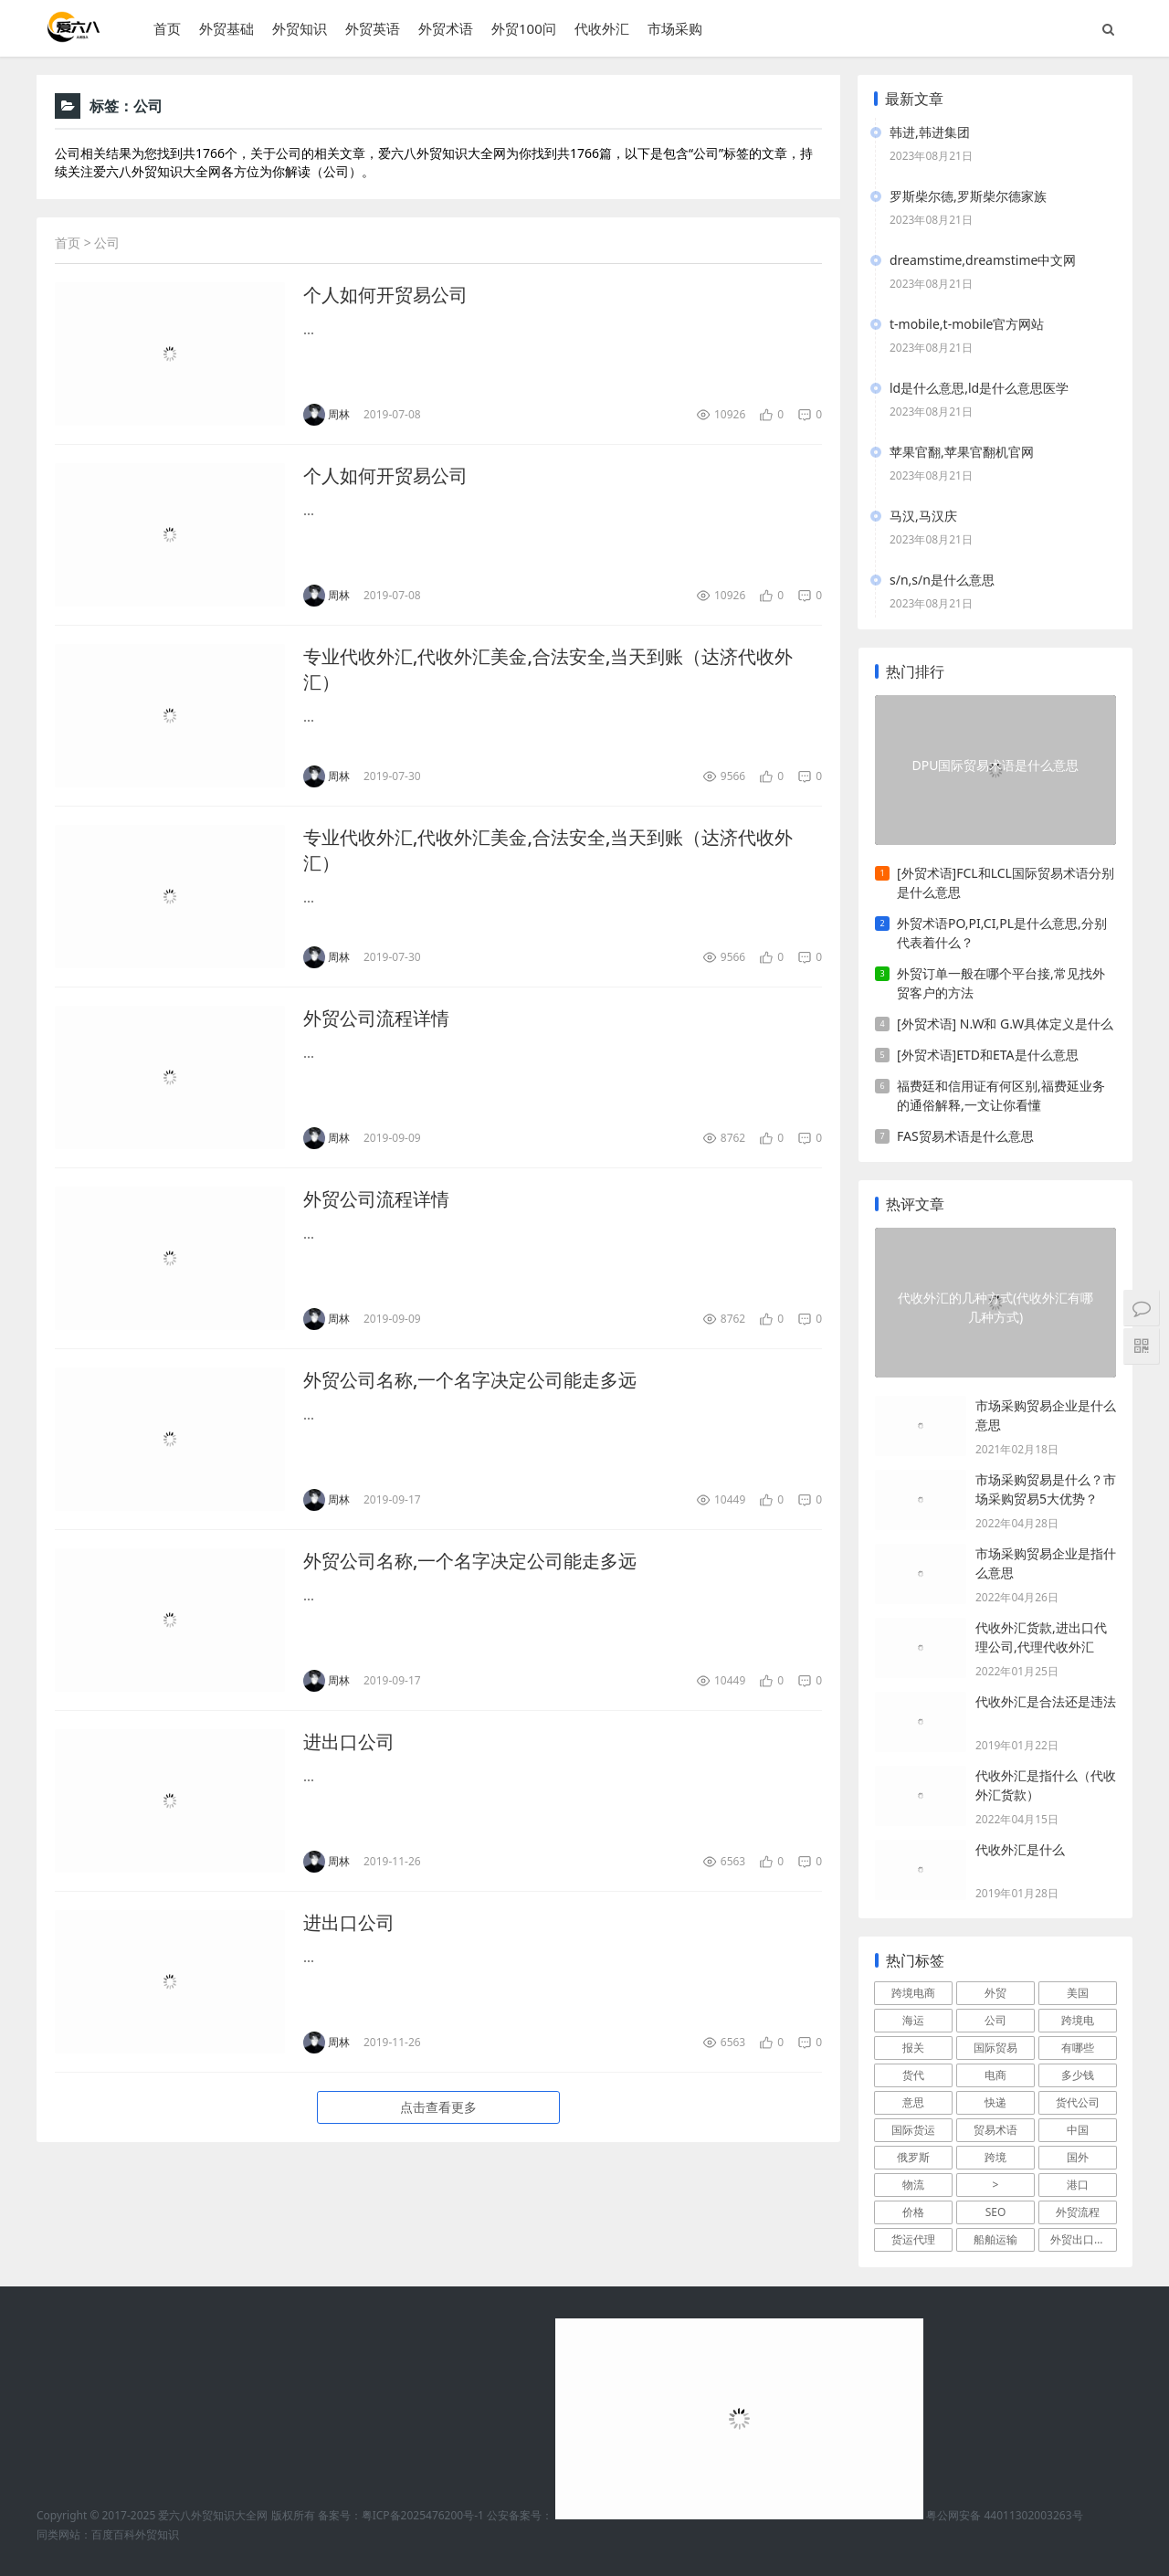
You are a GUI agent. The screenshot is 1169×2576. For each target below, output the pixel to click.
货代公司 (1078, 2102)
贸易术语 (995, 2130)
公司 (995, 2020)
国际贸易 (995, 2047)
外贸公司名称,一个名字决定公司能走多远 (470, 1379)
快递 (995, 2102)
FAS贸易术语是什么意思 (965, 1136)
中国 (1078, 2130)
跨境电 (1077, 2020)
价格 (913, 2212)
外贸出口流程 (1083, 2239)
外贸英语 (372, 28)
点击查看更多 (438, 2107)
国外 (1078, 2157)
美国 (1078, 1993)
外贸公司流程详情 (376, 1018)
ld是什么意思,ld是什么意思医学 (979, 387)
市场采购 (675, 28)
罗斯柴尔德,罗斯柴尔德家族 (968, 196)
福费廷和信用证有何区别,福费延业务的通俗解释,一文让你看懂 (1001, 1095)
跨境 (995, 2157)
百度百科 (113, 2534)
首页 (167, 28)
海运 (913, 2020)
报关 (913, 2047)
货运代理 (913, 2239)
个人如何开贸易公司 (385, 294)
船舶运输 (995, 2239)
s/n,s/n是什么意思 (942, 579)
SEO (995, 2212)
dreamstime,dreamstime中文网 (983, 260)
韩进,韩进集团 (930, 132)
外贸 (995, 1993)
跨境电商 (913, 1993)
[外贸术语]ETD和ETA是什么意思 (988, 1054)
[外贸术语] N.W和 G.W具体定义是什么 (1005, 1023)
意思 (913, 2102)
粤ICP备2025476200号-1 (423, 2515)
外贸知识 (299, 28)
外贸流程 (1078, 2212)
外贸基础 (226, 28)
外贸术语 (445, 28)
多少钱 (1077, 2075)
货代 (913, 2075)
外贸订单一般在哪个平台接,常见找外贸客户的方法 (1001, 983)
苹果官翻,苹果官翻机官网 (962, 451)
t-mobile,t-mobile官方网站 (967, 324)
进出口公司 (349, 1741)
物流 (913, 2184)
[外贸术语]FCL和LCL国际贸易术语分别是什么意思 (1005, 882)
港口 (1078, 2184)
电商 (995, 2075)
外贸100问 (523, 28)
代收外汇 (601, 28)
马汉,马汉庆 (923, 515)
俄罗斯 (913, 2157)
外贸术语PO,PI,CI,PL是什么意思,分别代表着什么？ (1002, 932)
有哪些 (1077, 2047)
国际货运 (913, 2130)
